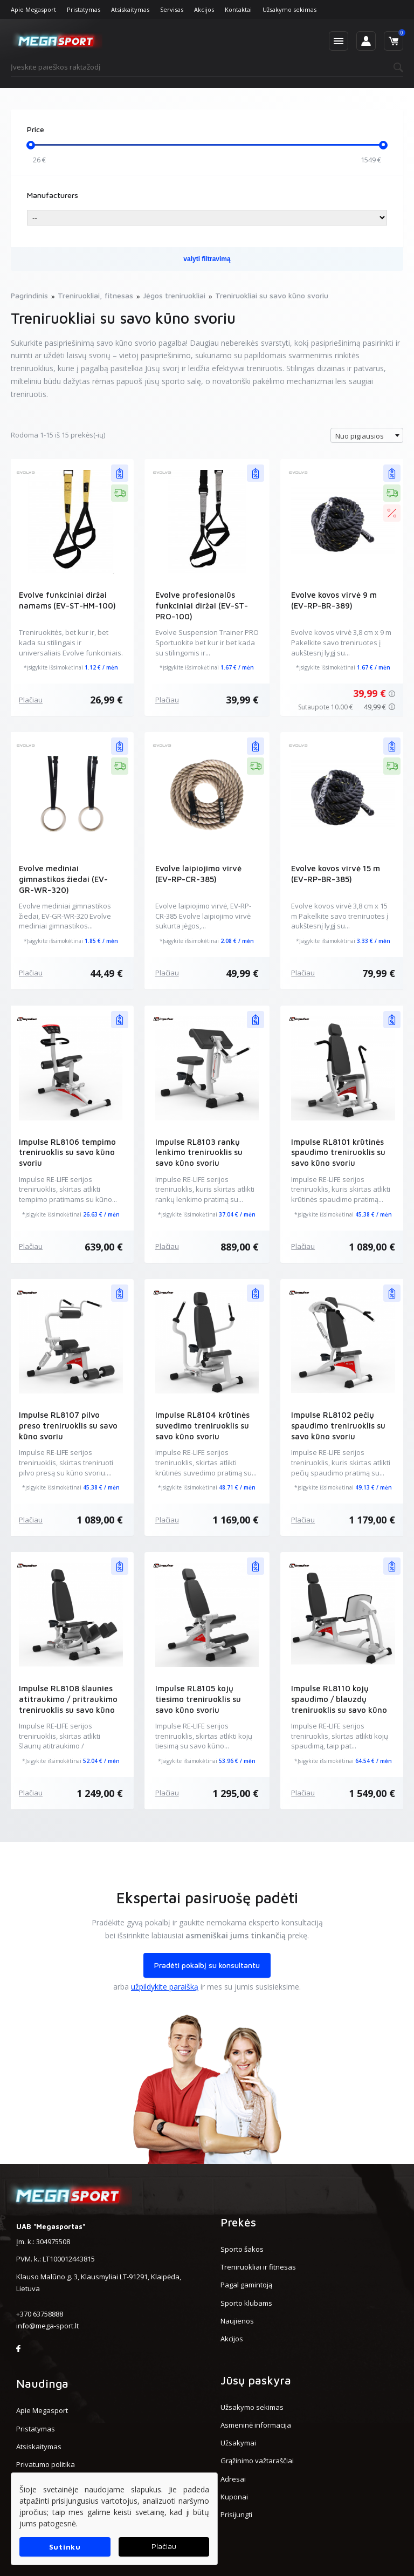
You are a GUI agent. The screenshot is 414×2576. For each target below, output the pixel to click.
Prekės (238, 2222)
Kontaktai (238, 9)
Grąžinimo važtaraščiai (257, 2460)
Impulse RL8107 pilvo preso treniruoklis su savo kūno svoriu (68, 1425)
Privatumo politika (45, 2464)
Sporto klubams (246, 2303)
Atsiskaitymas (130, 9)
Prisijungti (236, 2514)
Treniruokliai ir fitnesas (258, 2267)
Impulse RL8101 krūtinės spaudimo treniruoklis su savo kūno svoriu (338, 1152)
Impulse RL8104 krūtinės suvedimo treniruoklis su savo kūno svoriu (202, 1425)
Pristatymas (83, 9)
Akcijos (204, 9)
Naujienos (237, 2321)
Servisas (171, 9)
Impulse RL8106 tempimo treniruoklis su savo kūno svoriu (67, 1152)
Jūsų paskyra (255, 2380)
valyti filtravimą (206, 259)
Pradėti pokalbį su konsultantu (207, 1965)
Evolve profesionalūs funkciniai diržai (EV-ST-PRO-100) (202, 605)
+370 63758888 (39, 2314)
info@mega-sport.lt (47, 2326)
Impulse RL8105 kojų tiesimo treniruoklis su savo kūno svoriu (198, 1699)
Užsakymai (238, 2443)
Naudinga (42, 2383)
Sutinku (65, 2546)
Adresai (233, 2479)
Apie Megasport (33, 9)
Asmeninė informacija (255, 2425)
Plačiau (31, 700)
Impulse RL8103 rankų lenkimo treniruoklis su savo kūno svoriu (199, 1152)
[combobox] (366, 435)
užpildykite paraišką (164, 1986)
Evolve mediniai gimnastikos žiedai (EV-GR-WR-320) (63, 879)
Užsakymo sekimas (289, 9)
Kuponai (234, 2497)
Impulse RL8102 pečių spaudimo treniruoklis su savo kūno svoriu (338, 1425)
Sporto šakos (242, 2249)
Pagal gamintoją (246, 2285)
